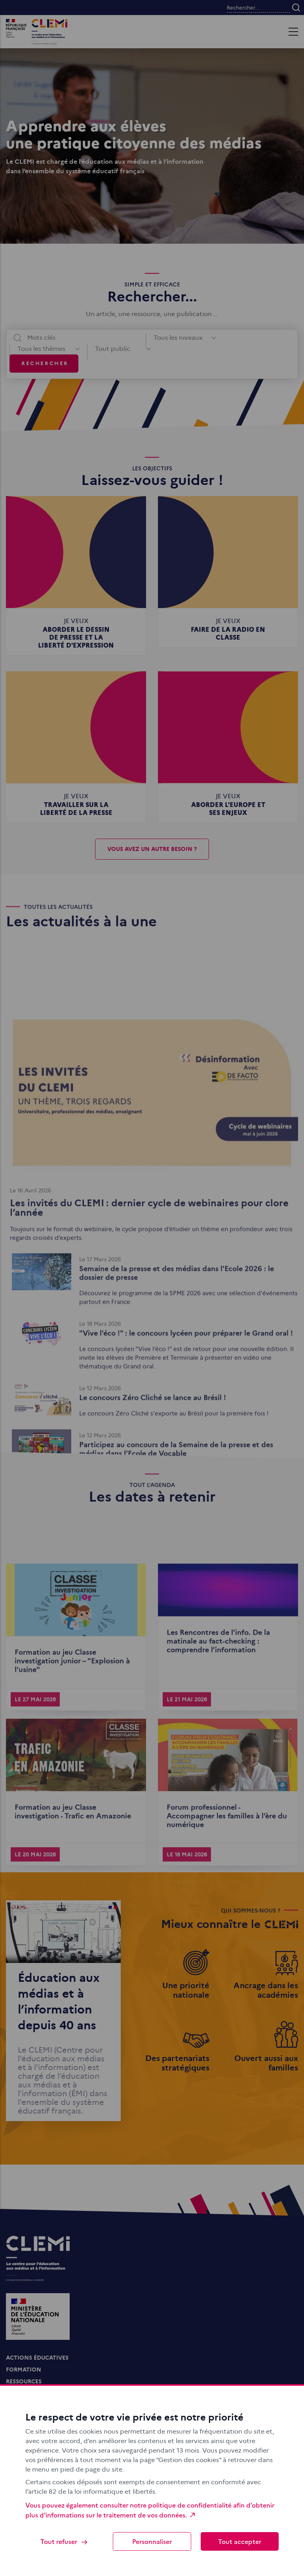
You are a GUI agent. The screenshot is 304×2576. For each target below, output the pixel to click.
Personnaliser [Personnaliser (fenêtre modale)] (152, 2541)
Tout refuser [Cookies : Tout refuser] (64, 2541)
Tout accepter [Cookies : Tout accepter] (239, 2541)
